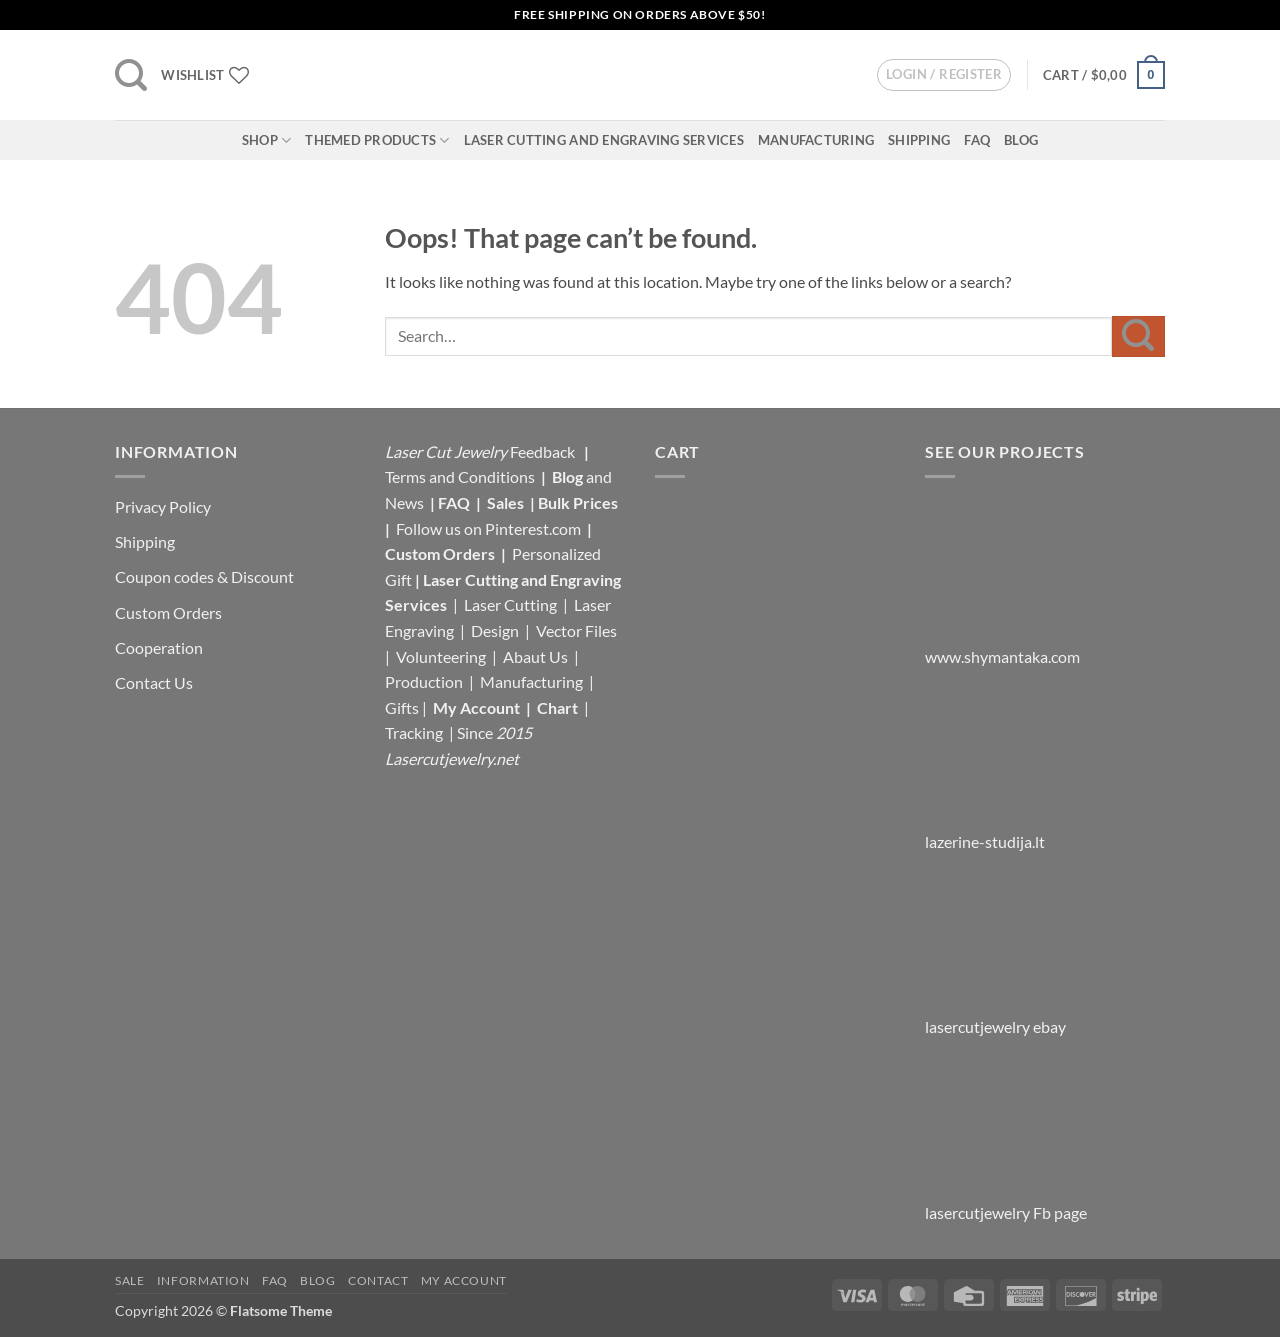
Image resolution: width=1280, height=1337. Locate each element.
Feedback (544, 451)
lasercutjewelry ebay (995, 1026)
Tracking (415, 732)
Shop (266, 140)
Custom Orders (168, 612)
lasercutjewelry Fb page (1006, 1212)
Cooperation (159, 647)
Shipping (919, 140)
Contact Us (154, 682)
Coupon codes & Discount (206, 576)
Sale (129, 1280)
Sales (507, 502)
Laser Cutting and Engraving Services (604, 140)
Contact (378, 1280)
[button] (131, 75)
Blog (1021, 140)
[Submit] (1138, 336)
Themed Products (377, 140)
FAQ (977, 140)
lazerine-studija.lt (985, 841)
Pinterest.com (533, 528)
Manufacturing (816, 140)
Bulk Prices (578, 502)
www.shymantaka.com (1002, 656)
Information (203, 1280)
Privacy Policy (163, 506)
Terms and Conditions (460, 476)
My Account (476, 707)
